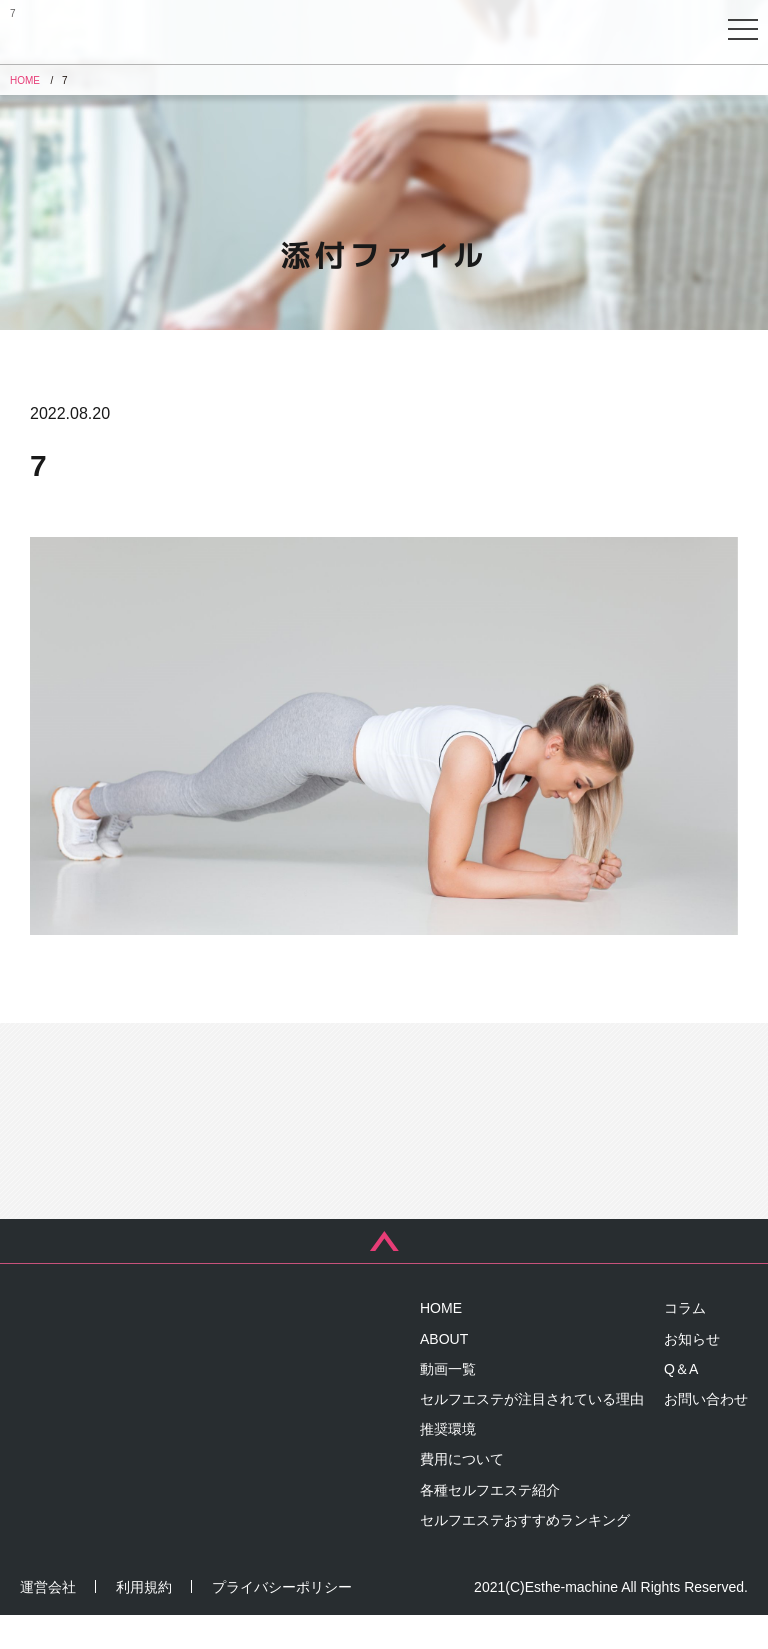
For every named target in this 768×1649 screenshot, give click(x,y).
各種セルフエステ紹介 (490, 1524)
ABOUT (444, 1373)
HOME (441, 1343)
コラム (685, 1343)
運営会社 (48, 1621)
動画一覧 (448, 1403)
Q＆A (681, 1403)
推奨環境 (448, 1464)
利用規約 (144, 1621)
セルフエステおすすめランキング (525, 1554)
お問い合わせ (706, 1434)
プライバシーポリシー (282, 1621)
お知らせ (692, 1373)
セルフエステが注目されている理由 (532, 1434)
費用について (462, 1494)
